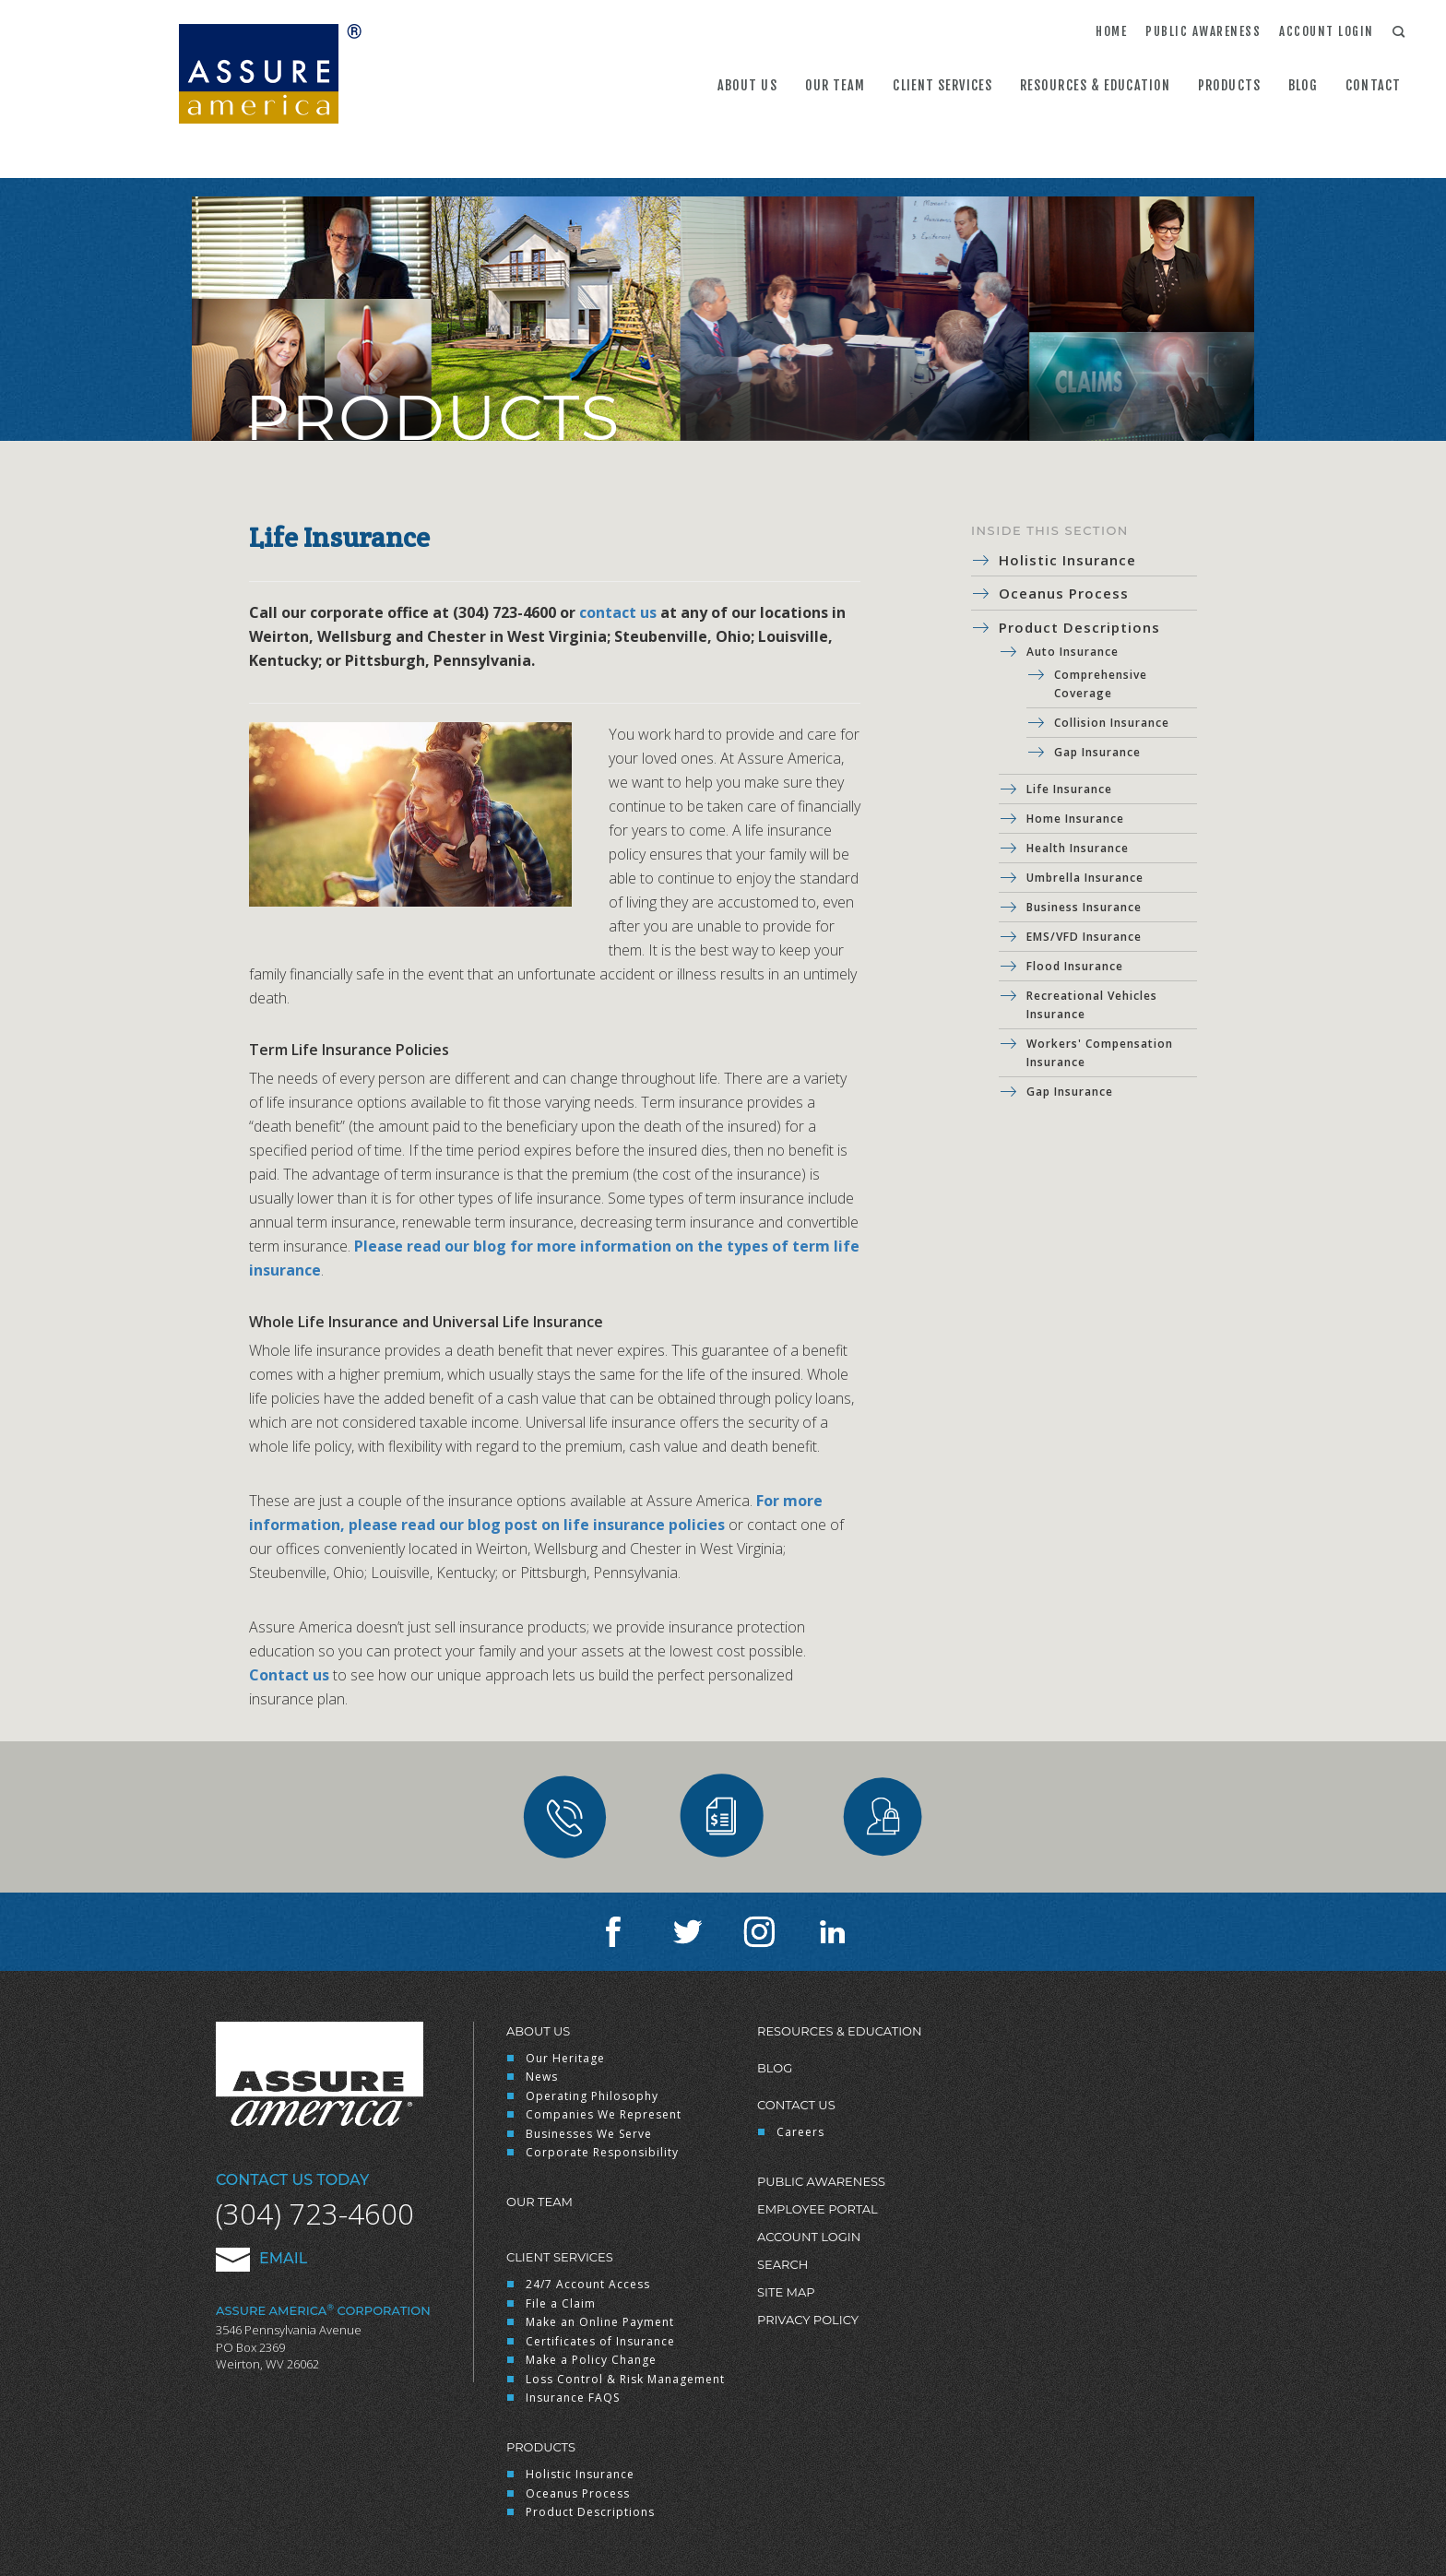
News (542, 2076)
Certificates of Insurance (600, 2341)
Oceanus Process (1064, 593)
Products (1229, 85)
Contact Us (796, 2104)
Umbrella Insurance (1085, 877)
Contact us (289, 1675)
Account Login (1326, 31)
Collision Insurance (1111, 722)
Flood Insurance (1074, 966)
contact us (618, 612)
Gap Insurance (1097, 752)
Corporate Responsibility (602, 2152)
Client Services (942, 85)
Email (261, 2258)
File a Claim (561, 2303)
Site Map (786, 2292)
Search (782, 2264)
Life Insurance (1069, 789)
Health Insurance (1077, 848)
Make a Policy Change (591, 2360)
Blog (1303, 85)
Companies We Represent (604, 2114)
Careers (800, 2132)
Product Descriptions (1079, 627)
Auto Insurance (1072, 651)
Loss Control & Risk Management (625, 2379)
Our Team (835, 85)
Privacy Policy (808, 2319)
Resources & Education (1095, 85)
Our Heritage (565, 2058)
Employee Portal (817, 2209)
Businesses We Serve (589, 2134)
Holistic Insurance (1067, 560)
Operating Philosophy (592, 2096)
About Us (747, 85)
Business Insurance (1084, 907)
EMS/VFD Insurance (1084, 936)
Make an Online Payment (600, 2322)
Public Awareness (1203, 31)
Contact (1373, 85)
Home (1111, 31)
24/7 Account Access (588, 2284)
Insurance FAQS (573, 2397)
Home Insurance (1075, 818)
